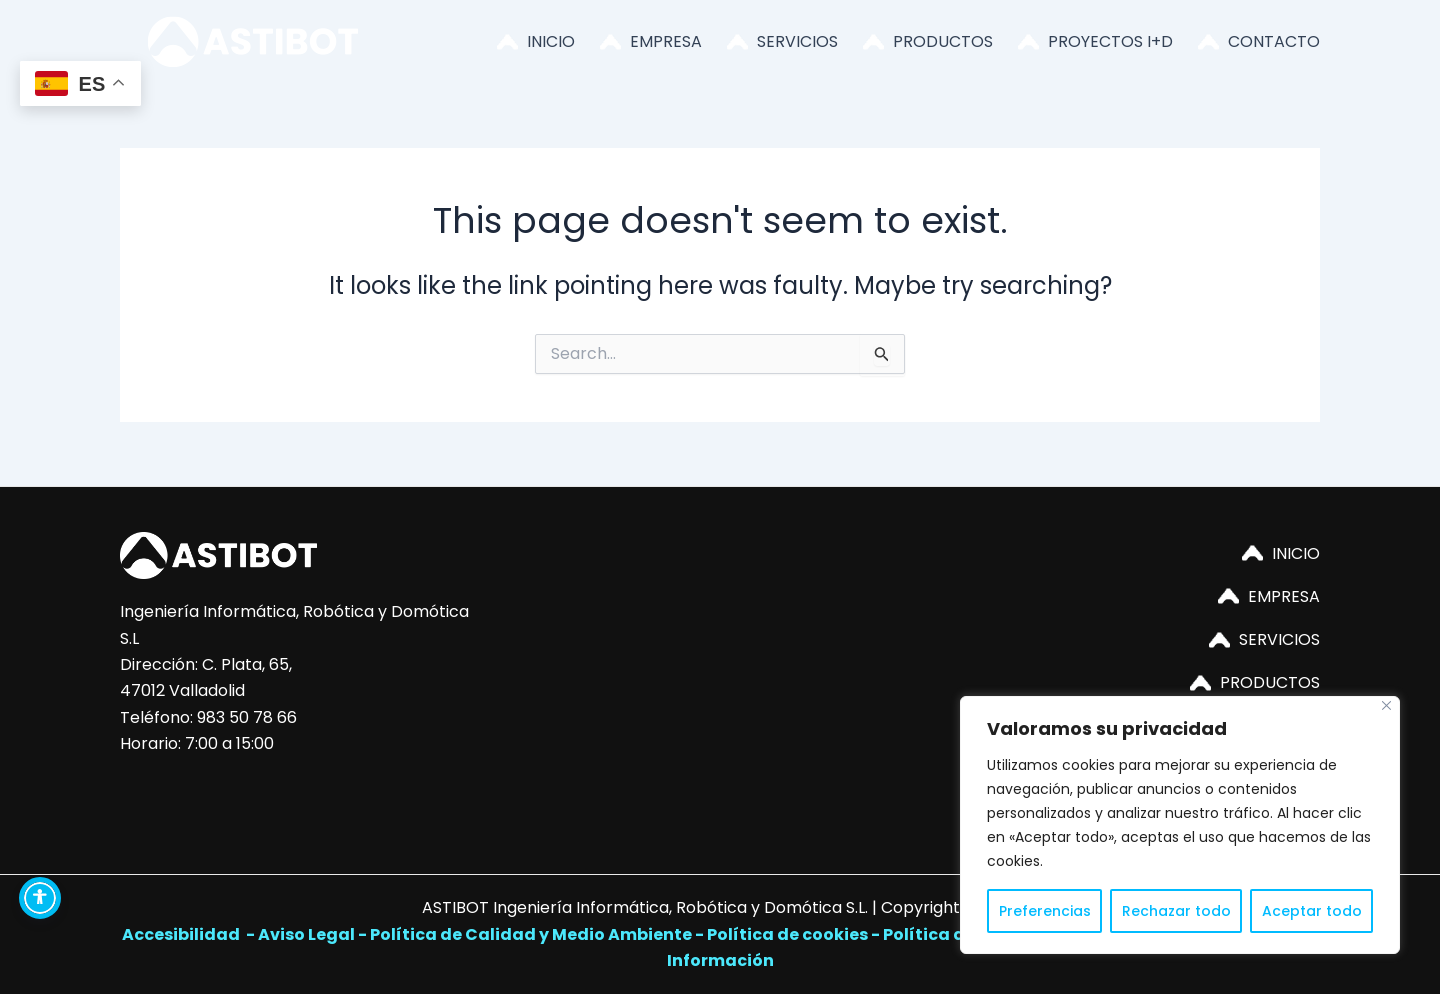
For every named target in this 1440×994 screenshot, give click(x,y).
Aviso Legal (306, 934)
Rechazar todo (1176, 911)
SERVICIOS (797, 41)
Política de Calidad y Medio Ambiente (531, 934)
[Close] (1386, 705)
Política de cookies (787, 934)
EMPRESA (666, 41)
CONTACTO (1274, 41)
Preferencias (1045, 911)
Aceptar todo (1312, 911)
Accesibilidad (182, 934)
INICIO (551, 41)
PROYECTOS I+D (1110, 41)
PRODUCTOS (943, 41)
